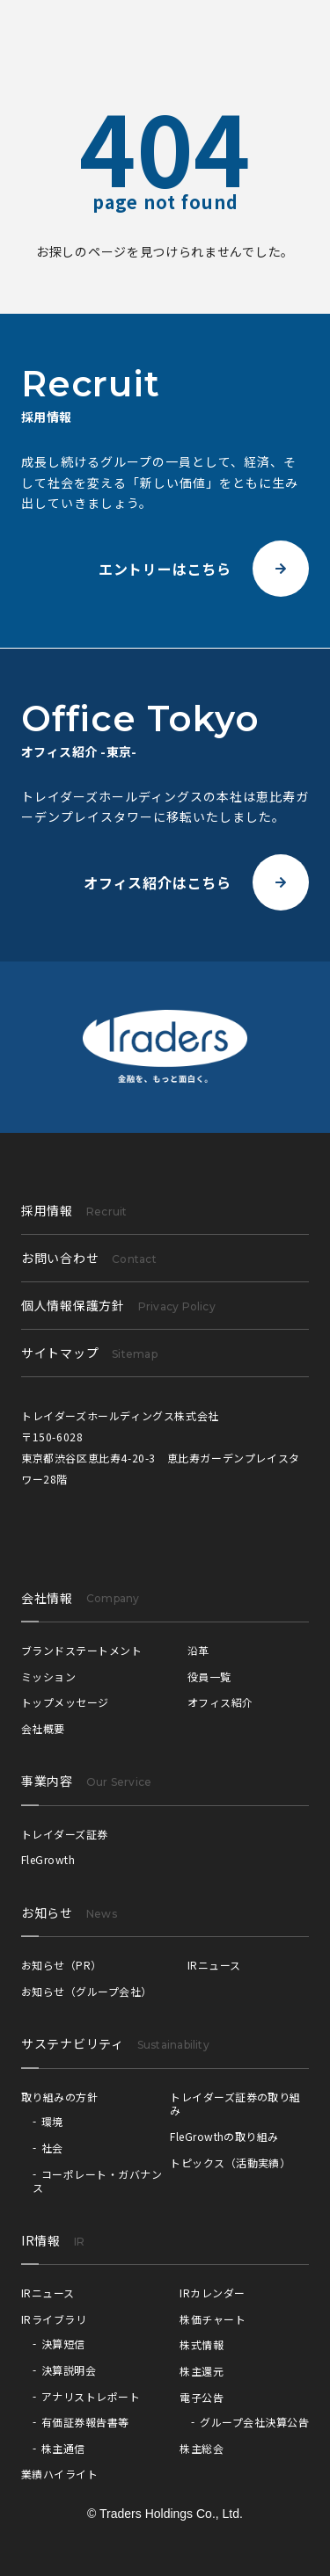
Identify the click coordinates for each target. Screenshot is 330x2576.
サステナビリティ (72, 2043)
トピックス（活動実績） (230, 2162)
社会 (52, 2147)
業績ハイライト (59, 2473)
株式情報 (202, 2344)
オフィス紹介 (220, 1701)
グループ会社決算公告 (254, 2421)
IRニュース (214, 1964)
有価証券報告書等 (85, 2421)
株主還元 (202, 2370)
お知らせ (47, 1912)
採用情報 (74, 1210)
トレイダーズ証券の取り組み (235, 2103)
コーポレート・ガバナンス (97, 2180)
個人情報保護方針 (118, 1305)
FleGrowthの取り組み (224, 2136)
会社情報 (47, 1598)
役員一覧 (209, 1676)
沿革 (198, 1650)
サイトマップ (89, 1352)
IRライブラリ (53, 2318)
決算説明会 (68, 2369)
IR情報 (41, 2240)
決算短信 (63, 2343)
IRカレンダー (212, 2292)
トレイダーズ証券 (64, 1833)
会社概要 (43, 1728)
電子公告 (202, 2397)
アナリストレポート (90, 2396)
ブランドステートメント (81, 1650)
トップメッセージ (65, 1701)
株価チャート (213, 2318)
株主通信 (63, 2448)
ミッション (48, 1676)
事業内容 (47, 1780)
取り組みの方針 (59, 2096)
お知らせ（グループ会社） (86, 1991)
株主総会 (202, 2448)
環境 (52, 2121)
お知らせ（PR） (61, 1964)
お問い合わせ (89, 1257)
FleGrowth (48, 1859)
